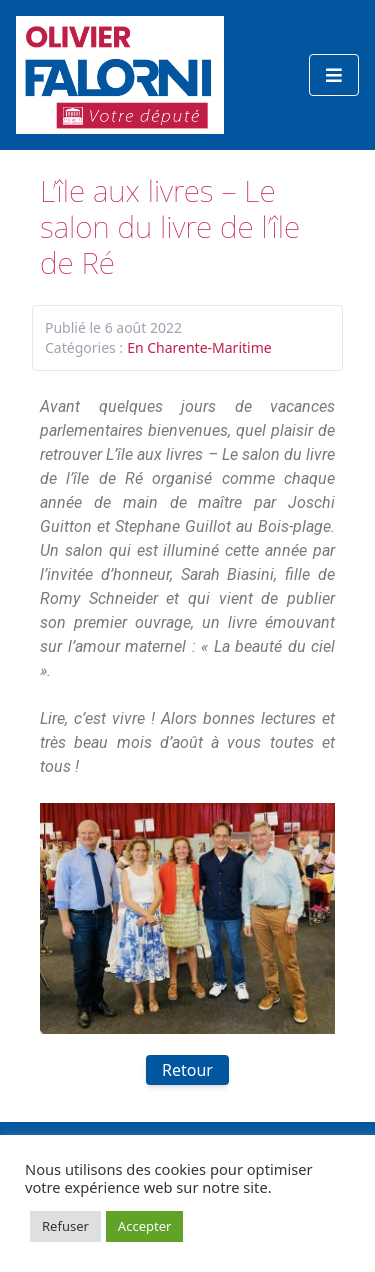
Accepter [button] (145, 1226)
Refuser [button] (65, 1226)
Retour (187, 1070)
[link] (173, 526)
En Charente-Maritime (199, 347)
